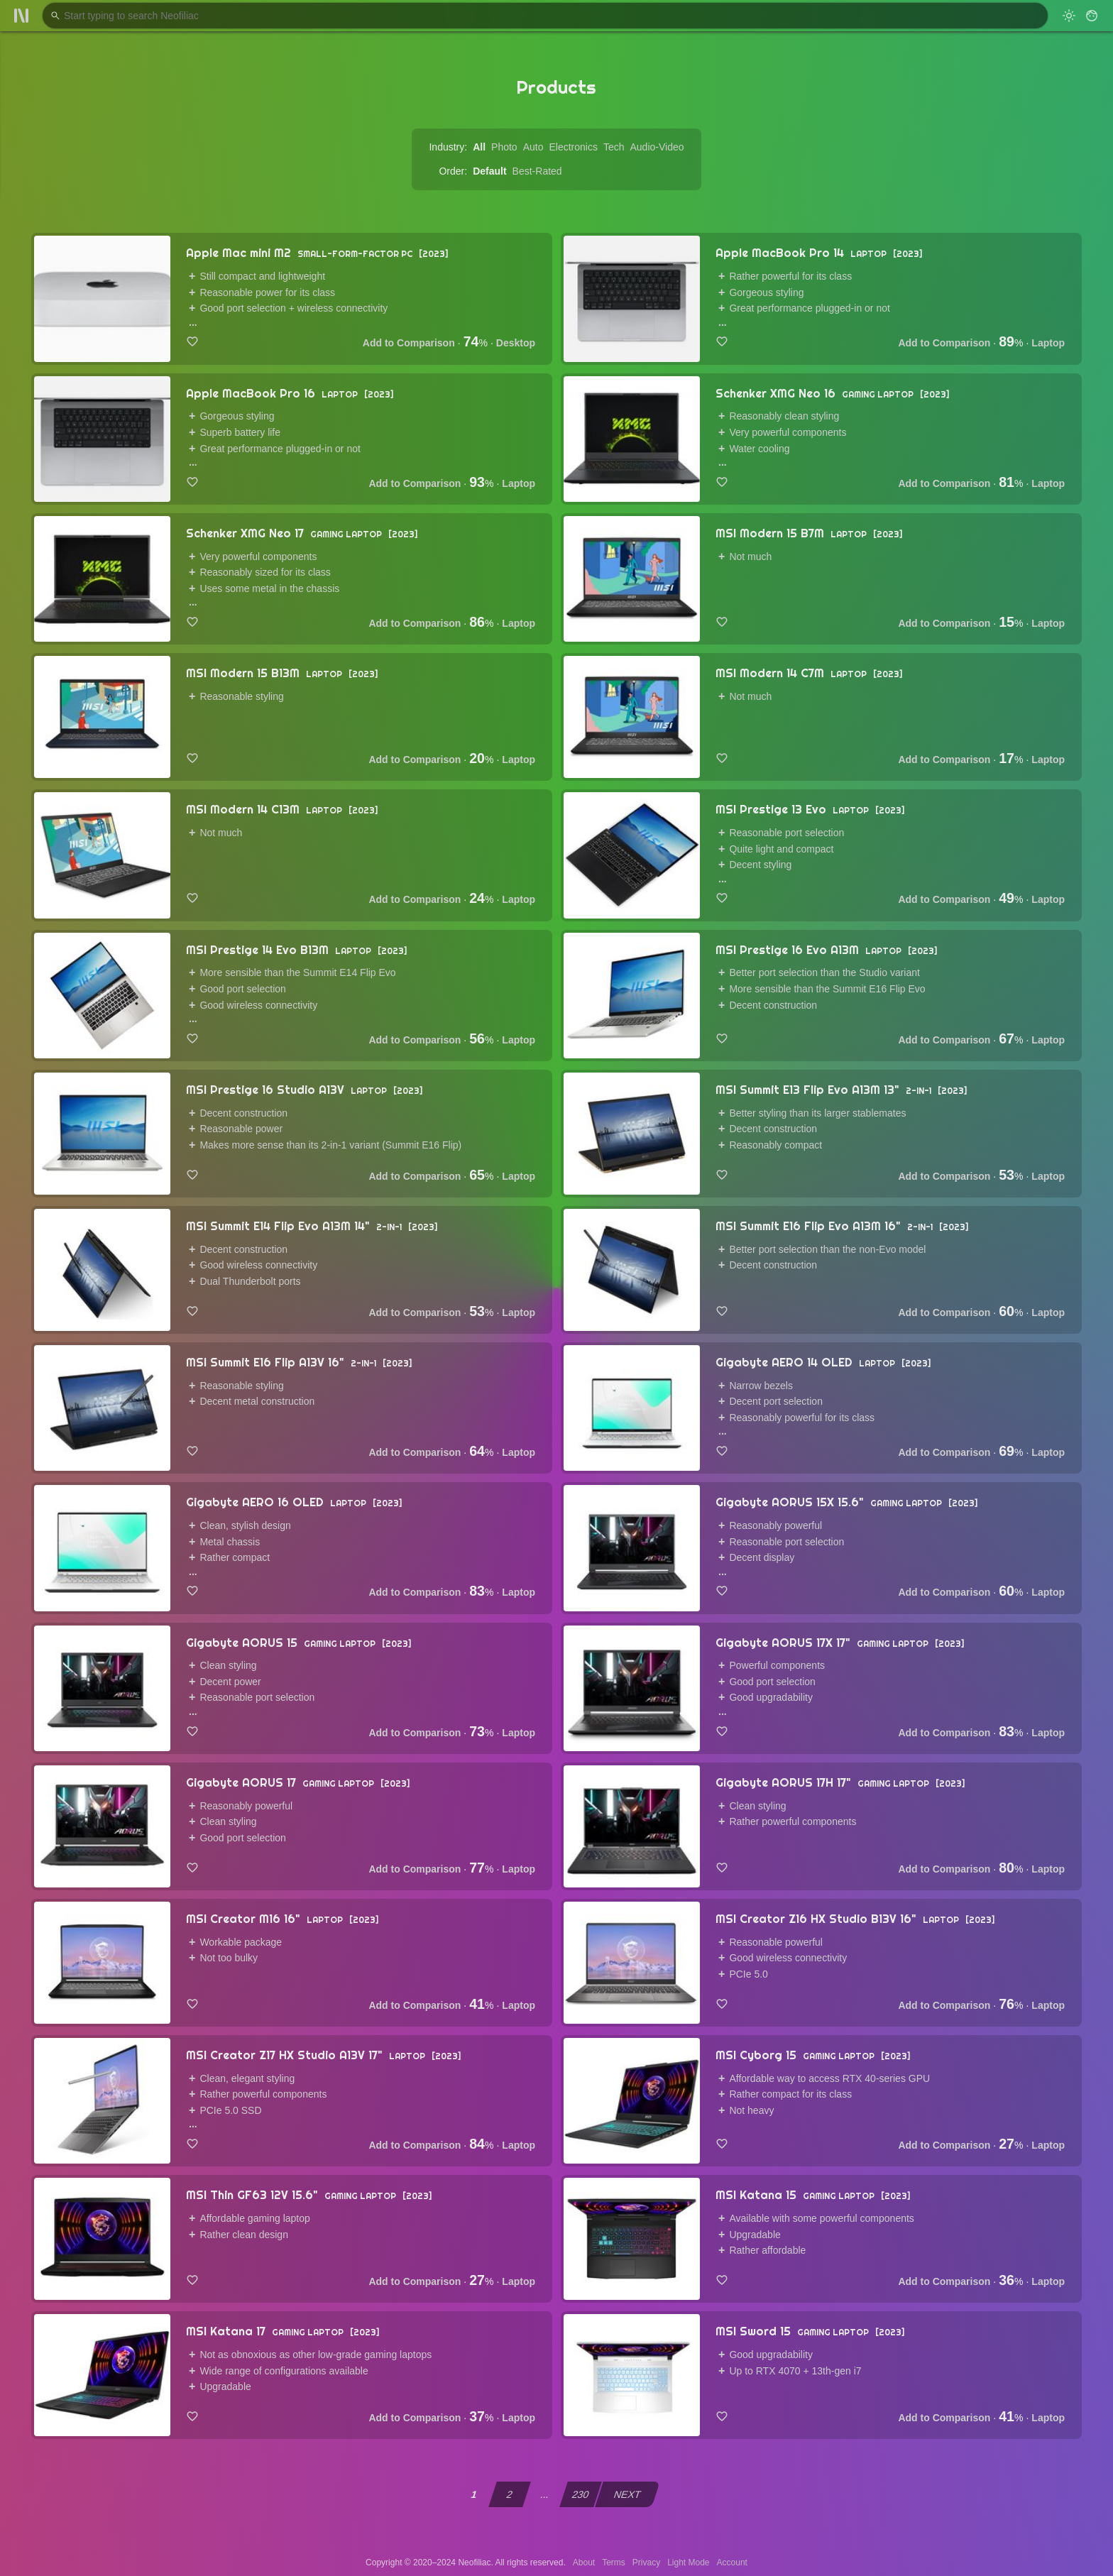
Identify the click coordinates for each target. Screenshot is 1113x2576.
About (584, 2562)
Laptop (1048, 343)
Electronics (573, 147)
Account (732, 2562)
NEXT (628, 2494)
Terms (613, 2562)
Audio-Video (657, 147)
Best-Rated (537, 171)
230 (581, 2494)
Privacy (646, 2562)
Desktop (515, 343)
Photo (504, 147)
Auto (533, 147)
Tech (614, 147)
